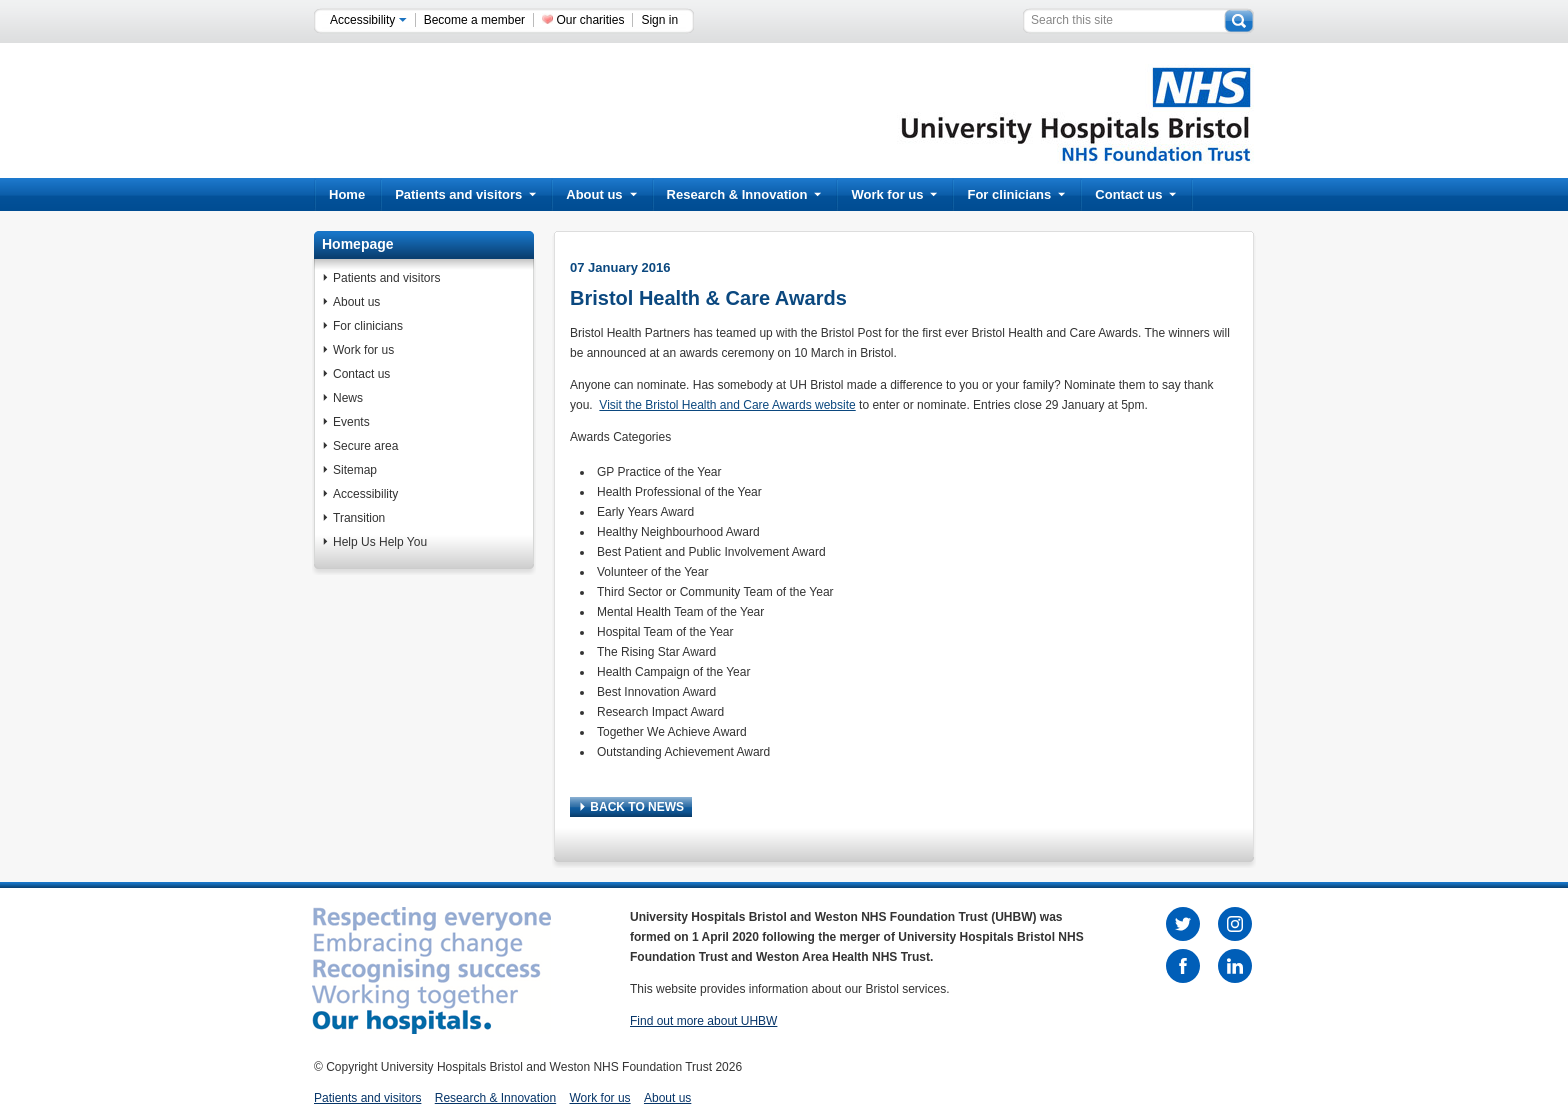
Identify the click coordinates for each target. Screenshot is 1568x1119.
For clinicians (1016, 194)
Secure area (365, 446)
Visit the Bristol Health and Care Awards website (727, 405)
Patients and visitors (465, 194)
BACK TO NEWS (632, 807)
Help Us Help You (380, 542)
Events (351, 422)
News (348, 398)
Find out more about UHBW (703, 1021)
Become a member (474, 20)
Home (347, 194)
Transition (359, 518)
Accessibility (368, 20)
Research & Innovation (744, 194)
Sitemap (355, 470)
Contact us (1135, 194)
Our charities (590, 20)
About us (601, 194)
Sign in (659, 20)
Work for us (894, 194)
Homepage (358, 244)
